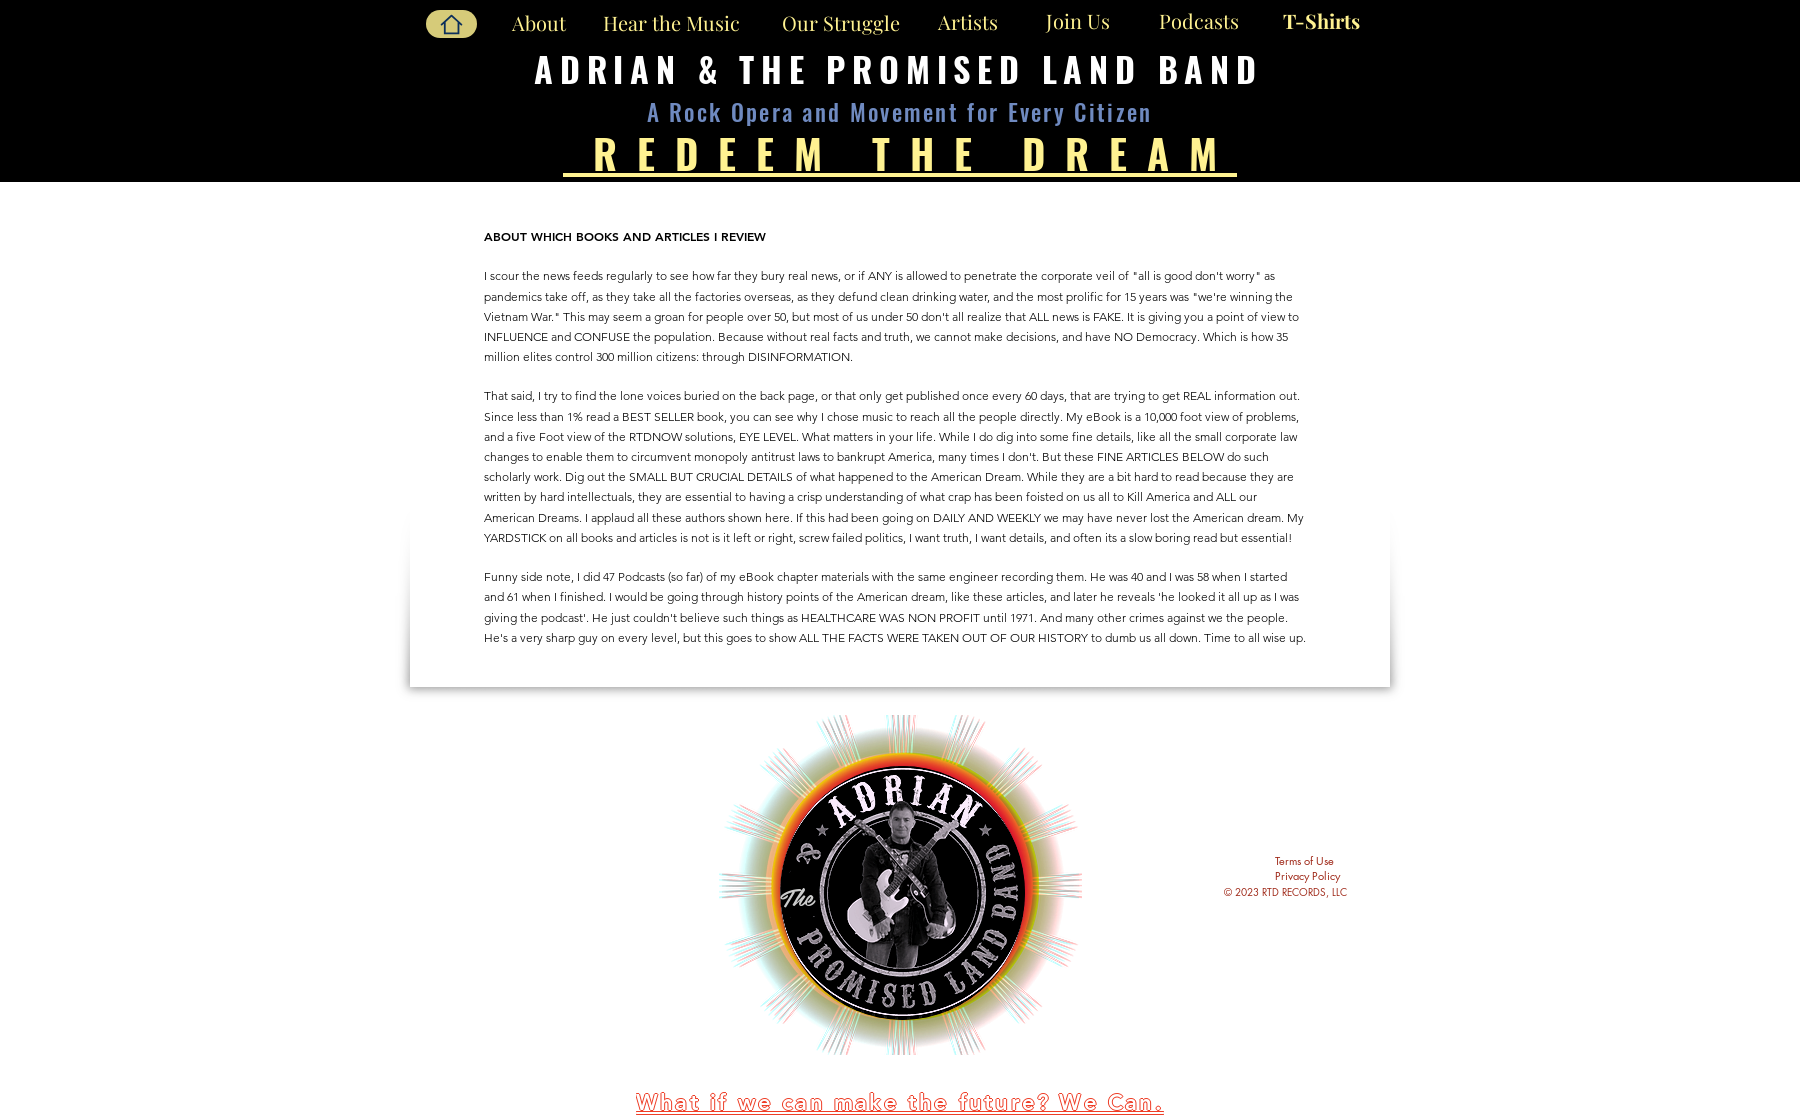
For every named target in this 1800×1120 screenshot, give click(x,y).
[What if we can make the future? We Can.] (902, 1103)
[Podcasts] (1198, 20)
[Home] (451, 24)
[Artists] (967, 22)
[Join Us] (1078, 21)
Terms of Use (1304, 860)
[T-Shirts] (1321, 20)
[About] (538, 23)
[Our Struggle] (840, 22)
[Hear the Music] (671, 22)
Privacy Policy (1307, 875)
